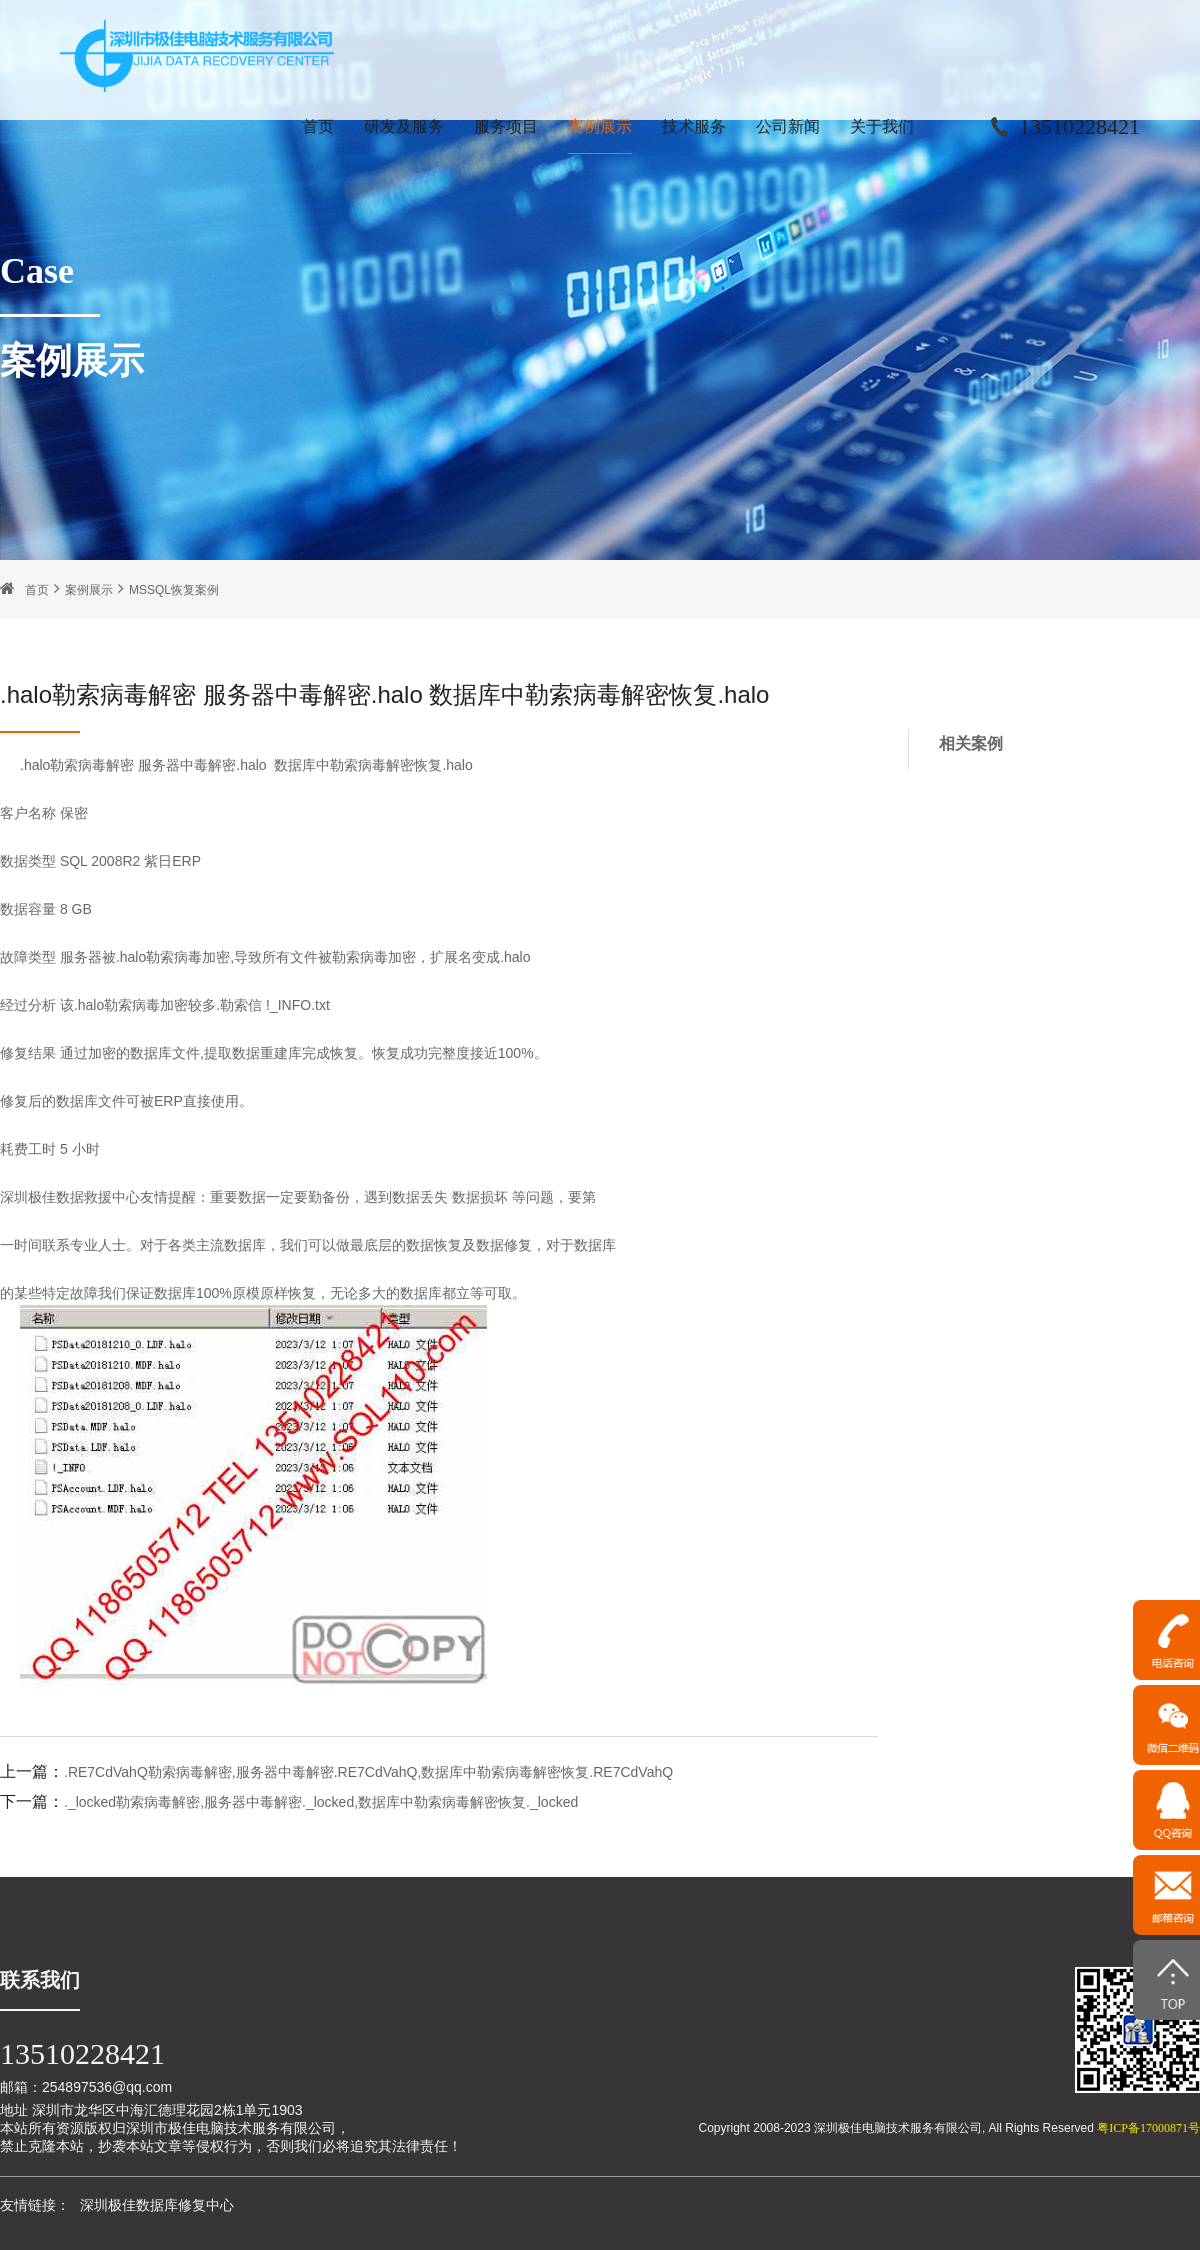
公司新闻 (788, 126)
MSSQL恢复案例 (174, 590)
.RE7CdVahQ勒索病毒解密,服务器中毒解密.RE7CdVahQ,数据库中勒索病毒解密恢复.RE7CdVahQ (368, 1772)
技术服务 (694, 126)
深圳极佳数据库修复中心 (157, 2205)
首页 (318, 126)
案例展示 (600, 126)
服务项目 (506, 126)
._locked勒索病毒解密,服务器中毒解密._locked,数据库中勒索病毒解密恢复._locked (321, 1802)
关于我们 (882, 126)
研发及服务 (404, 126)
